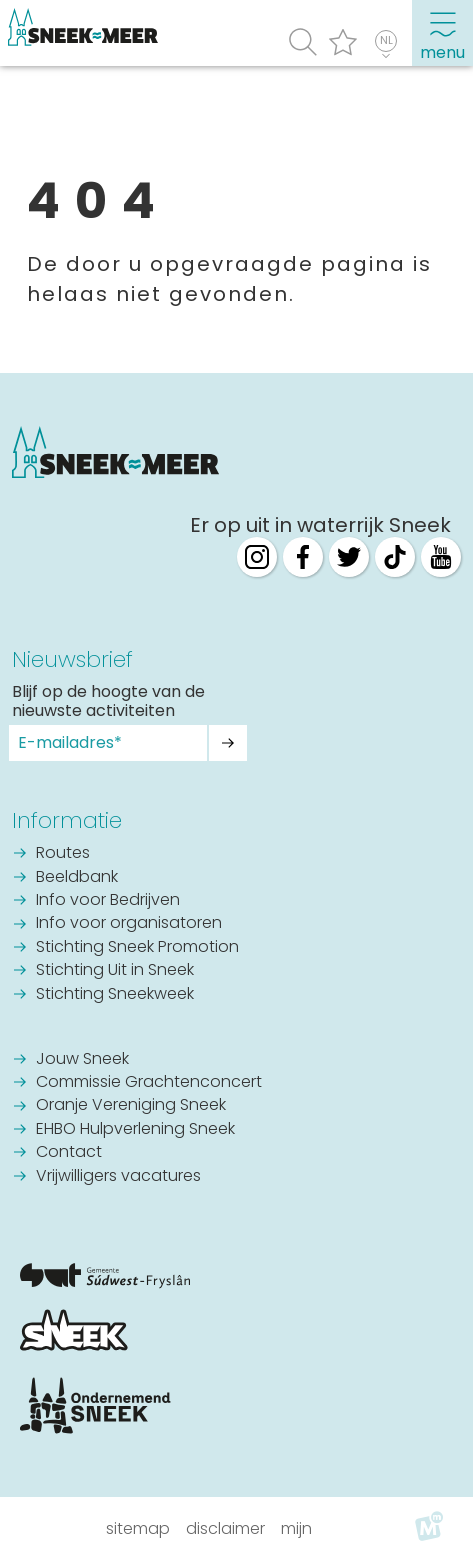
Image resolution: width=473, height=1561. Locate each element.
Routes (63, 854)
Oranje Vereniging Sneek (131, 1106)
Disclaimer (225, 1528)
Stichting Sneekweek (115, 995)
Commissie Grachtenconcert (149, 1083)
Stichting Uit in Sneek (115, 971)
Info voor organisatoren (129, 924)
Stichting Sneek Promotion (137, 948)
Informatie (67, 820)
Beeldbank (77, 878)
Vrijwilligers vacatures (118, 1177)
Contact (69, 1153)
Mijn (296, 1528)
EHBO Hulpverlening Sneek (135, 1130)
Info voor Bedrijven (108, 901)
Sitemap (138, 1528)
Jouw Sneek (82, 1060)
